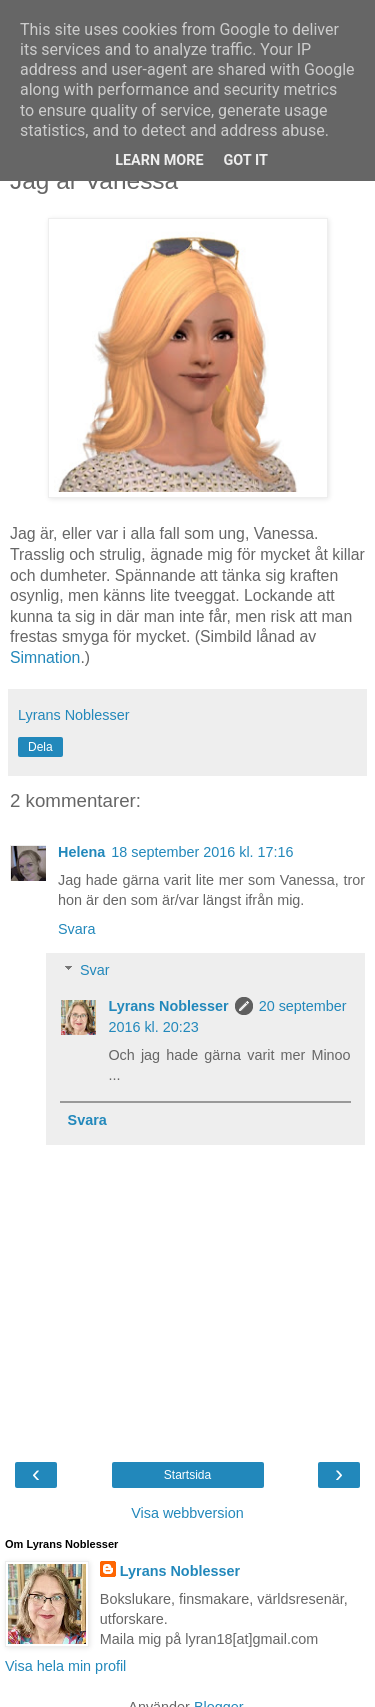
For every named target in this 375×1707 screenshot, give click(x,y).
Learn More (159, 160)
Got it (246, 160)
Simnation (45, 657)
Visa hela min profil (65, 1666)
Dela (40, 747)
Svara (77, 929)
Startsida (187, 1475)
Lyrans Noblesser (168, 1006)
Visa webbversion (187, 1513)
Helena (81, 852)
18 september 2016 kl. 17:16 (202, 852)
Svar (95, 970)
